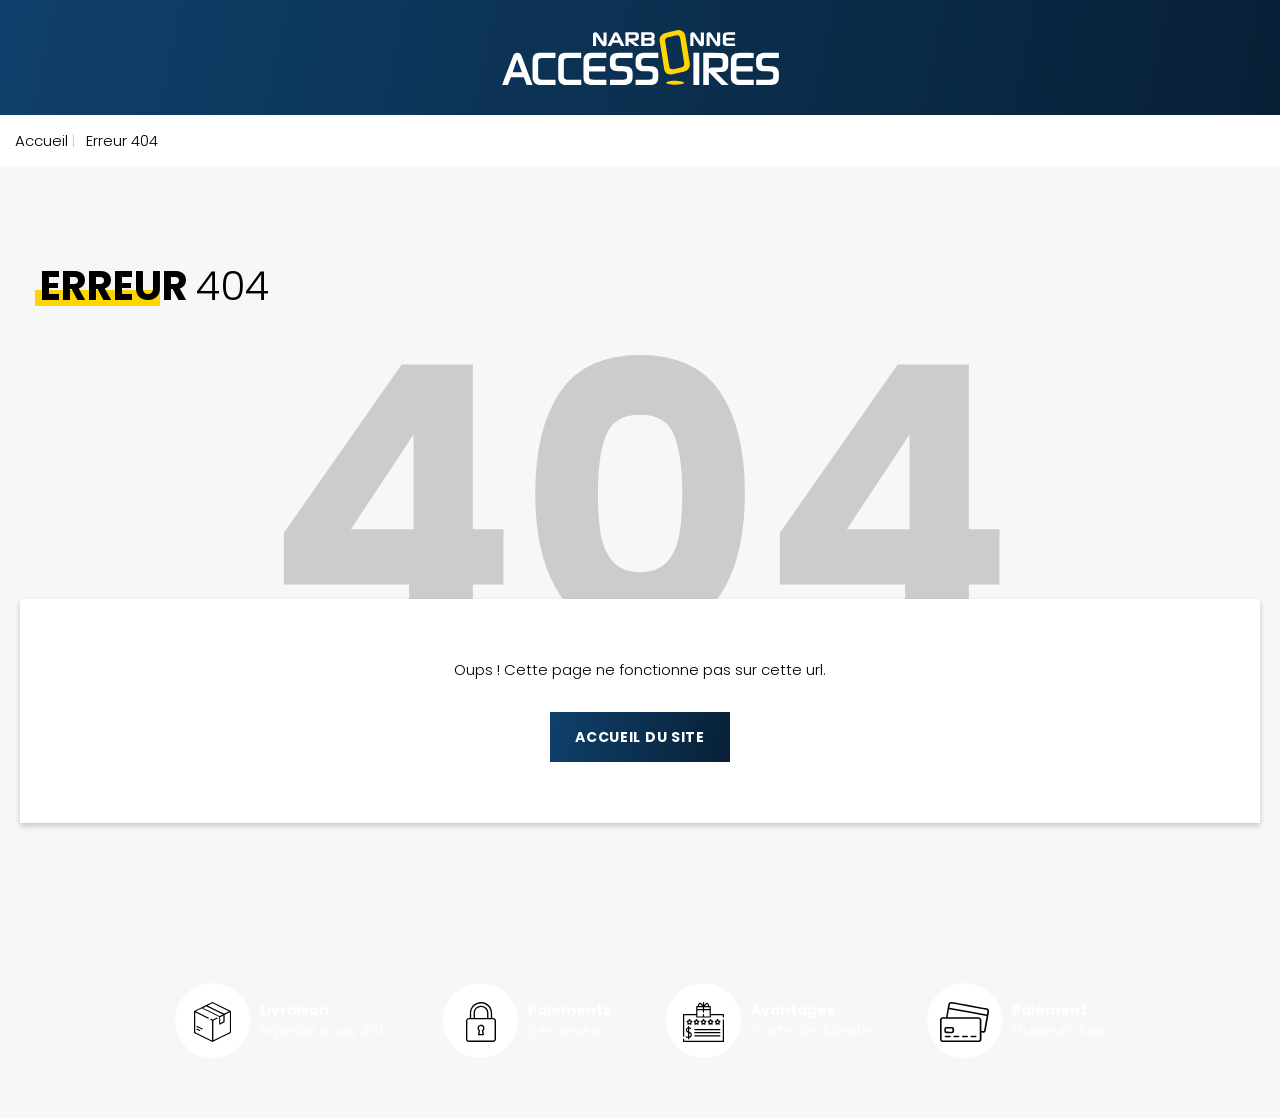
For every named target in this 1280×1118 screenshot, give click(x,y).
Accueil (41, 140)
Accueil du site (640, 737)
